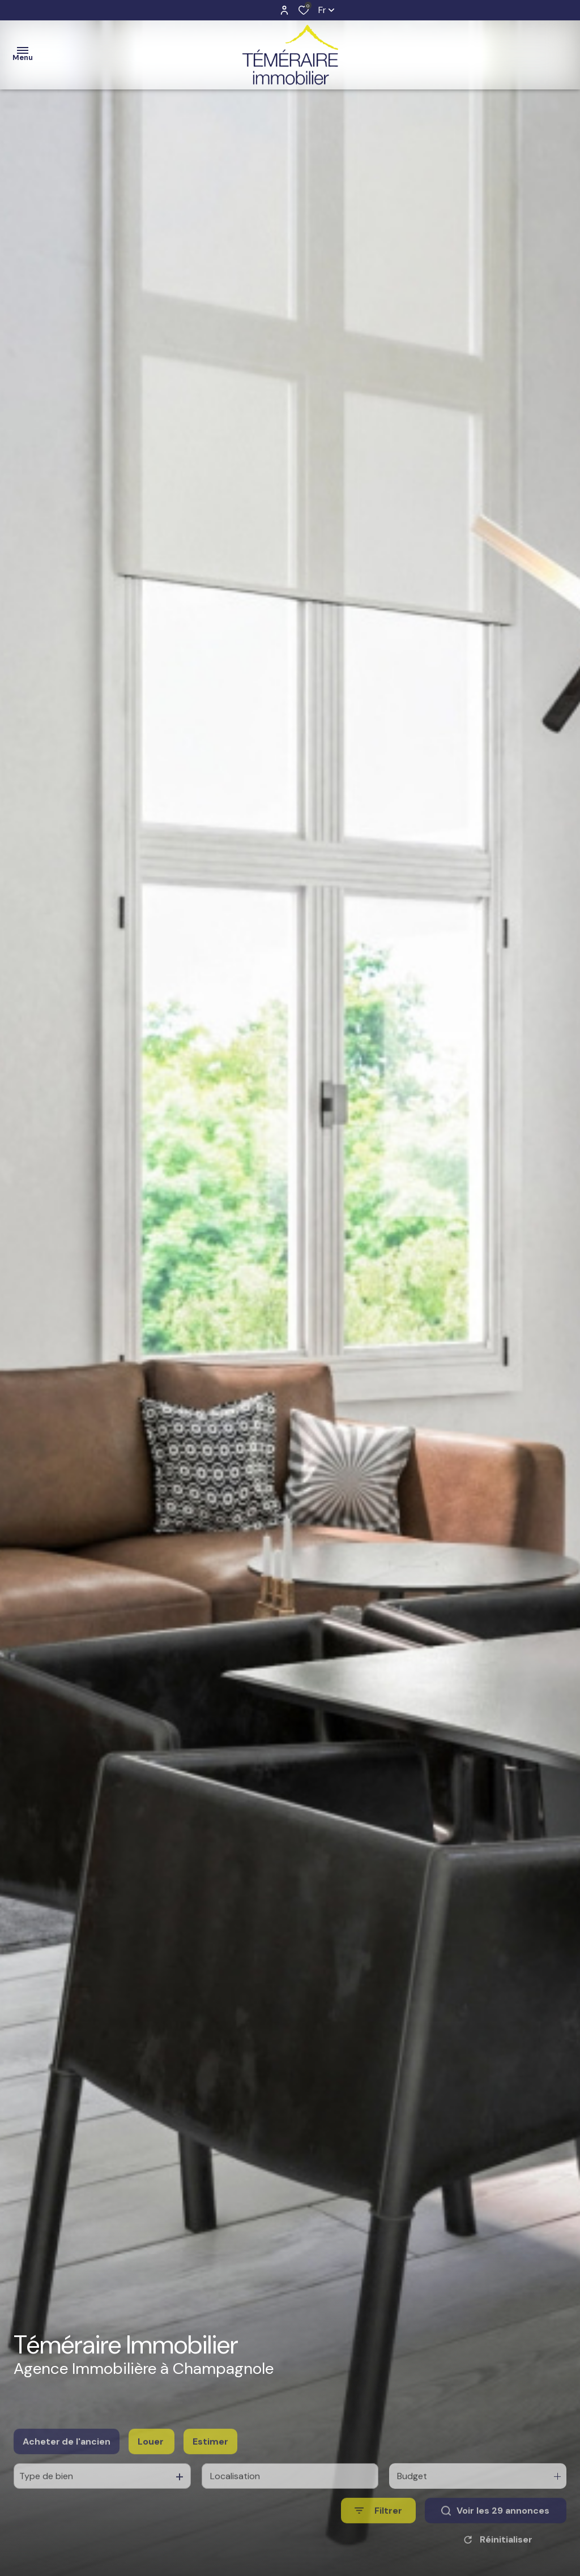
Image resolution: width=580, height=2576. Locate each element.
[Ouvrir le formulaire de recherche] (378, 2531)
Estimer (210, 2462)
